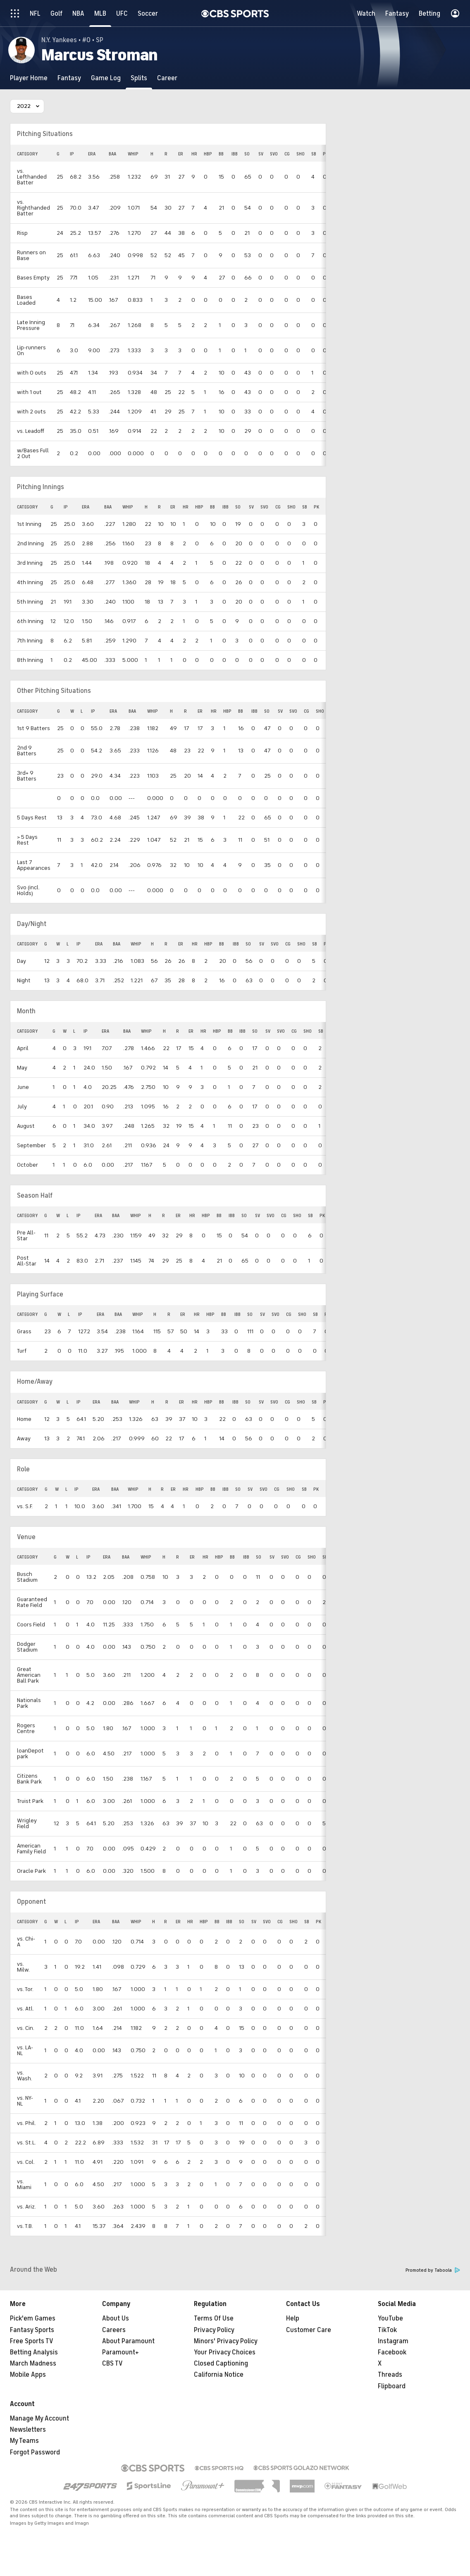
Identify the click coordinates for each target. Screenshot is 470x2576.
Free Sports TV (31, 2341)
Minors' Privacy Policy (226, 2341)
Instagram (393, 2341)
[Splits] (139, 78)
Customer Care (308, 2330)
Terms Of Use (214, 2318)
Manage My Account (39, 2418)
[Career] (167, 78)
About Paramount (128, 2341)
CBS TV (112, 2363)
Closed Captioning (221, 2363)
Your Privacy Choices (224, 2352)
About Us (115, 2318)
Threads (390, 2375)
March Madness (33, 2363)
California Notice (218, 2375)
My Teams (24, 2441)
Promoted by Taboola (433, 2270)
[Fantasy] (69, 78)
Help (292, 2318)
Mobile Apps (28, 2375)
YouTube (390, 2318)
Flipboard (392, 2386)
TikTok (387, 2330)
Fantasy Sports (32, 2330)
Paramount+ (120, 2352)
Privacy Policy (214, 2330)
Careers (114, 2330)
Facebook (392, 2352)
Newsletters (28, 2430)
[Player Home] (28, 78)
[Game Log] (106, 78)
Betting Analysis (34, 2352)
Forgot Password (35, 2452)
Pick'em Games (32, 2318)
